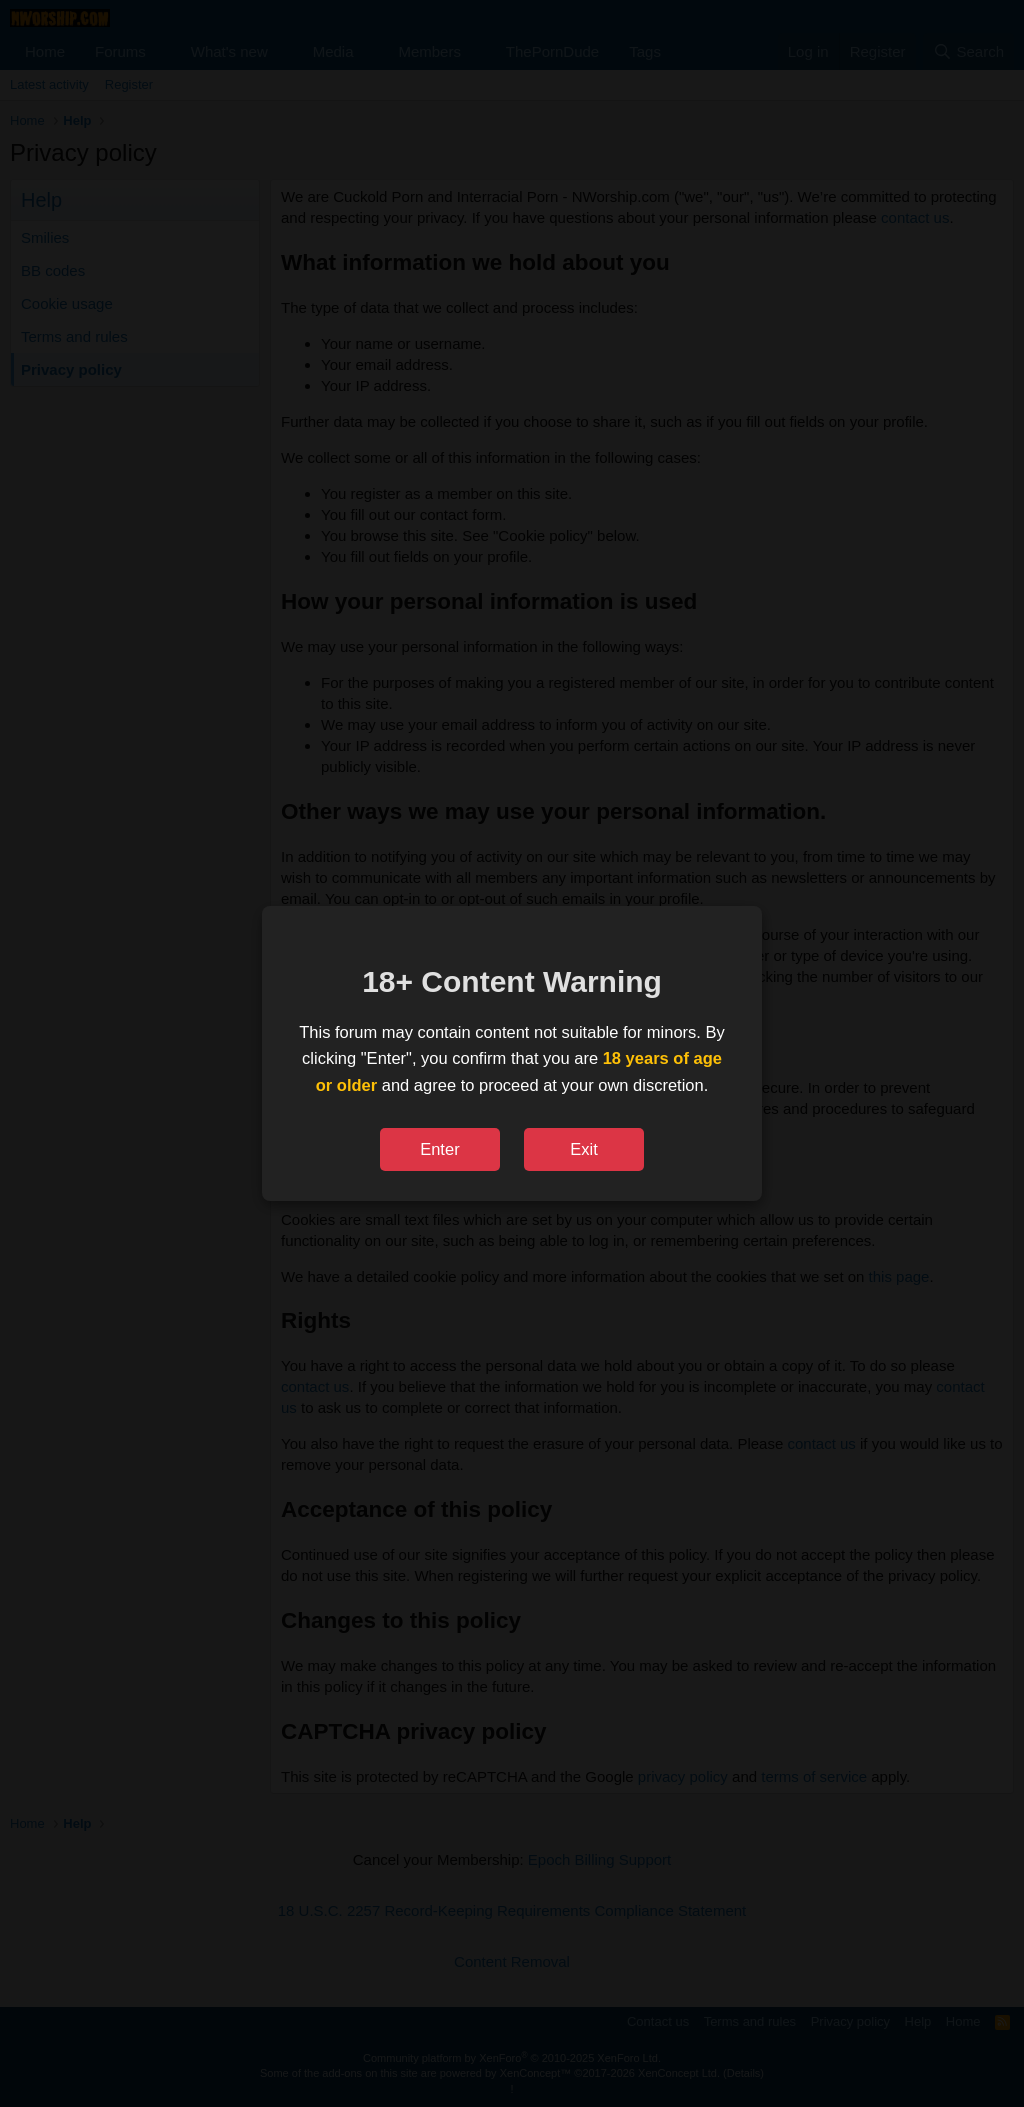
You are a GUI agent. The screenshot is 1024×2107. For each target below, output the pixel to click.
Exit (584, 1149)
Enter (439, 1149)
